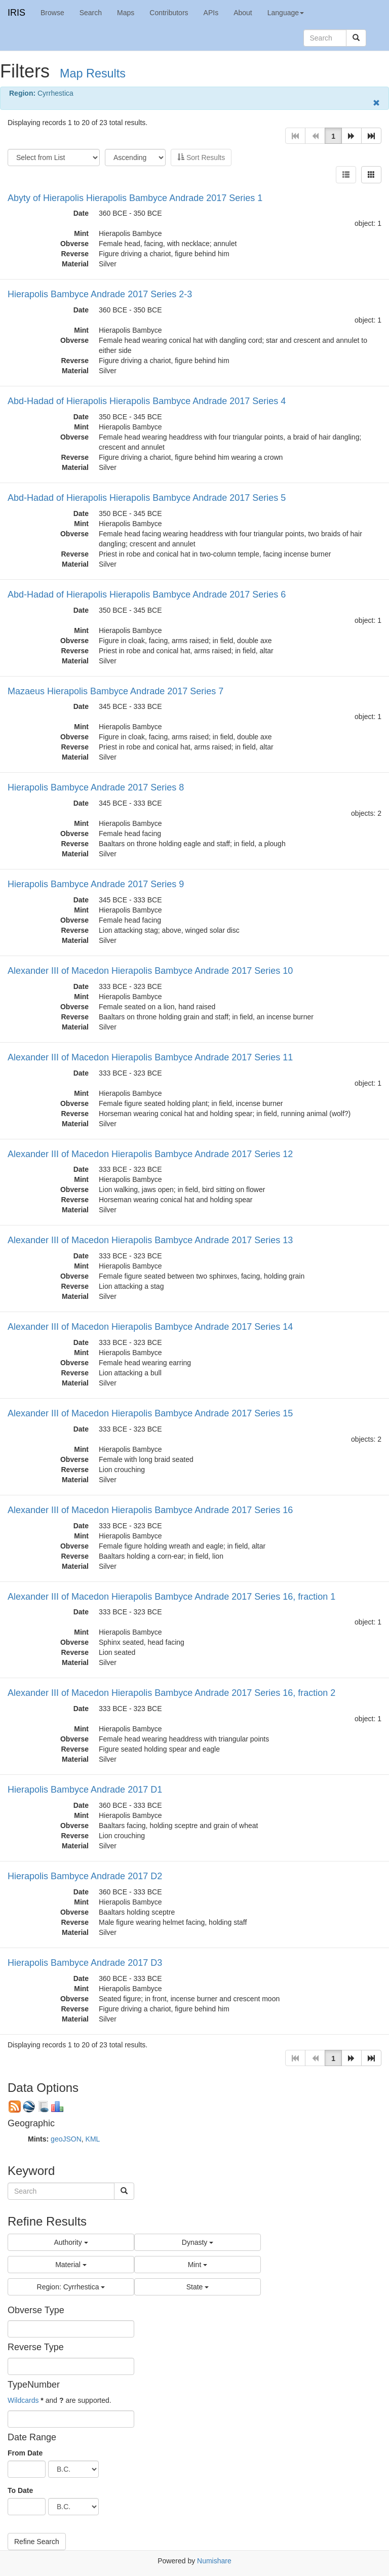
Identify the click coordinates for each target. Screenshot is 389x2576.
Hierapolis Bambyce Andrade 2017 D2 (85, 1876)
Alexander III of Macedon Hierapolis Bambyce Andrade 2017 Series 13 (150, 1240)
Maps (125, 13)
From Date (25, 2453)
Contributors (168, 13)
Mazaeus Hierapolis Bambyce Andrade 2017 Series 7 (115, 691)
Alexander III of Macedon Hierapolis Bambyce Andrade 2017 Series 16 (150, 1510)
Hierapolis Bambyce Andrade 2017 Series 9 (96, 884)
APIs (211, 13)
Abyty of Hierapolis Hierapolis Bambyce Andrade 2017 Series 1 (135, 198)
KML (93, 2139)
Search (91, 13)
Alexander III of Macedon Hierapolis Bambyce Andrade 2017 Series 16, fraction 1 (171, 1597)
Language (285, 13)
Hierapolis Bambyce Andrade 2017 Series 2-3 (100, 294)
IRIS (16, 13)
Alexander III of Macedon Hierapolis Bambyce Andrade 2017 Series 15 (150, 1413)
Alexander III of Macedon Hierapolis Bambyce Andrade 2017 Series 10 (150, 971)
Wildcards (23, 2400)
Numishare (214, 2561)
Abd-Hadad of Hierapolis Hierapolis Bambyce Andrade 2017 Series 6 (147, 594)
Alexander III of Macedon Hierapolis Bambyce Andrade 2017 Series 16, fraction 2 (171, 1693)
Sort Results (201, 157)
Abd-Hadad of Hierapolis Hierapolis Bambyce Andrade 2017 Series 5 (147, 498)
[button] (351, 136)
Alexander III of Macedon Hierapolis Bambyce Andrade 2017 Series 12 (150, 1154)
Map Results (93, 73)
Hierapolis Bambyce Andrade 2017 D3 (85, 1963)
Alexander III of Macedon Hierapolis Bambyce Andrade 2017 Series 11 (150, 1057)
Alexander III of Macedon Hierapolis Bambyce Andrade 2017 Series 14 (150, 1327)
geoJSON (66, 2139)
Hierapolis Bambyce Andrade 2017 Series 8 (96, 787)
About (243, 13)
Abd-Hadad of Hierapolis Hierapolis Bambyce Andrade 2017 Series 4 (147, 401)
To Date (20, 2490)
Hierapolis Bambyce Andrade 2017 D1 (85, 1790)
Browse (52, 13)
